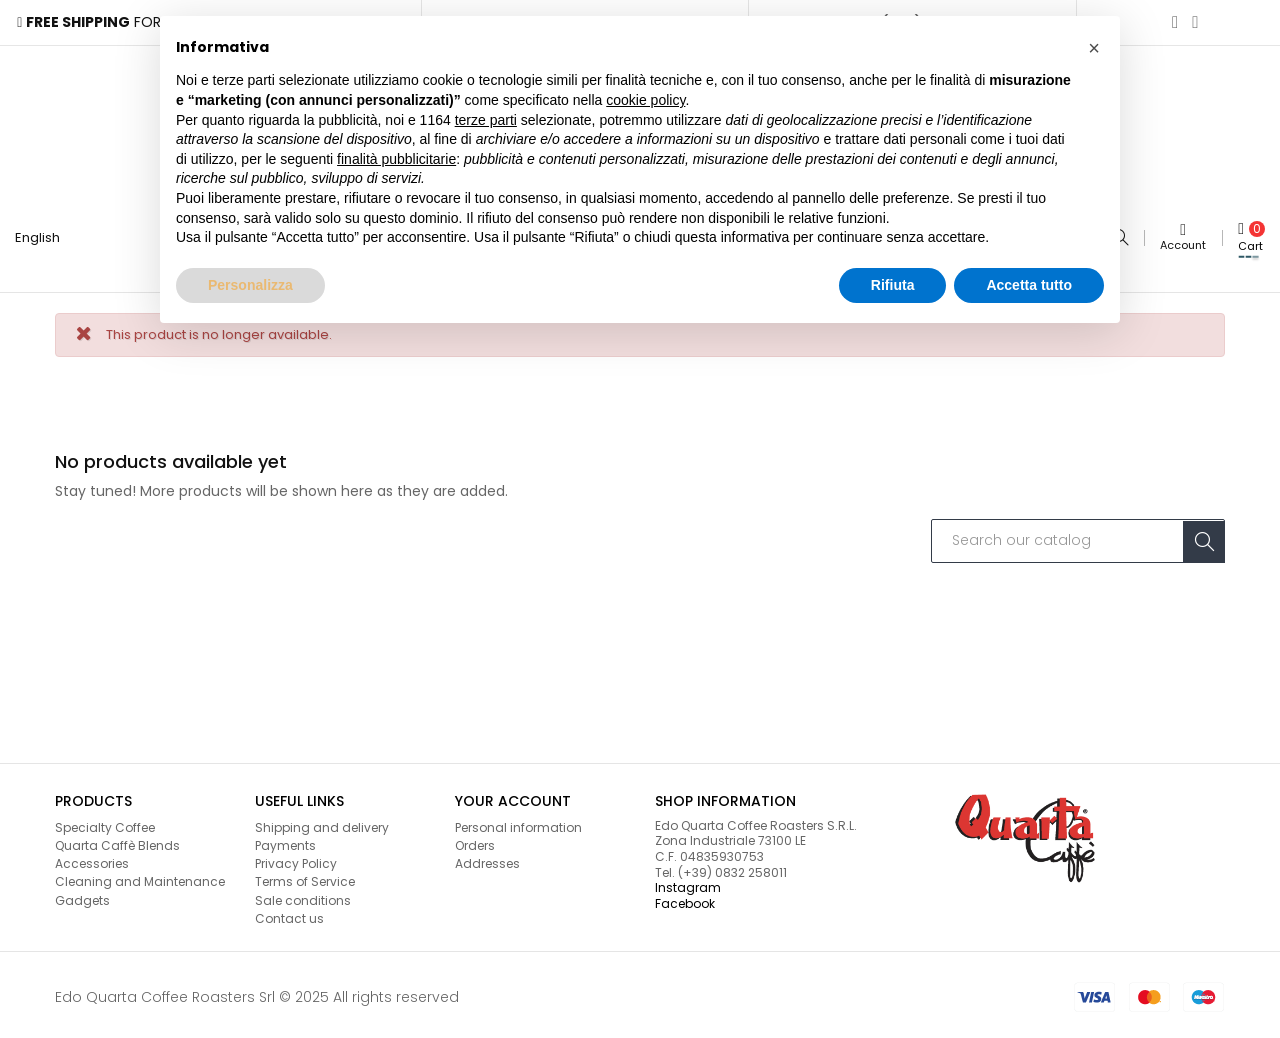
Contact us (289, 913)
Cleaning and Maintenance (140, 876)
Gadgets (82, 894)
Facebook (685, 898)
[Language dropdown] (45, 236)
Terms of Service (305, 876)
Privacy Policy (296, 858)
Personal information (518, 822)
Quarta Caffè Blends (117, 840)
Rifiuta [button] (893, 285)
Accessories (92, 858)
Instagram (688, 882)
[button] (1094, 48)
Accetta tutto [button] (1029, 285)
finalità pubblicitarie (396, 159)
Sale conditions (303, 894)
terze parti (486, 120)
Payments (285, 840)
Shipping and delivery (322, 822)
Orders (475, 840)
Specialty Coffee (105, 822)
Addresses (487, 858)
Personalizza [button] (250, 285)
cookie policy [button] (645, 100)
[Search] (1078, 536)
